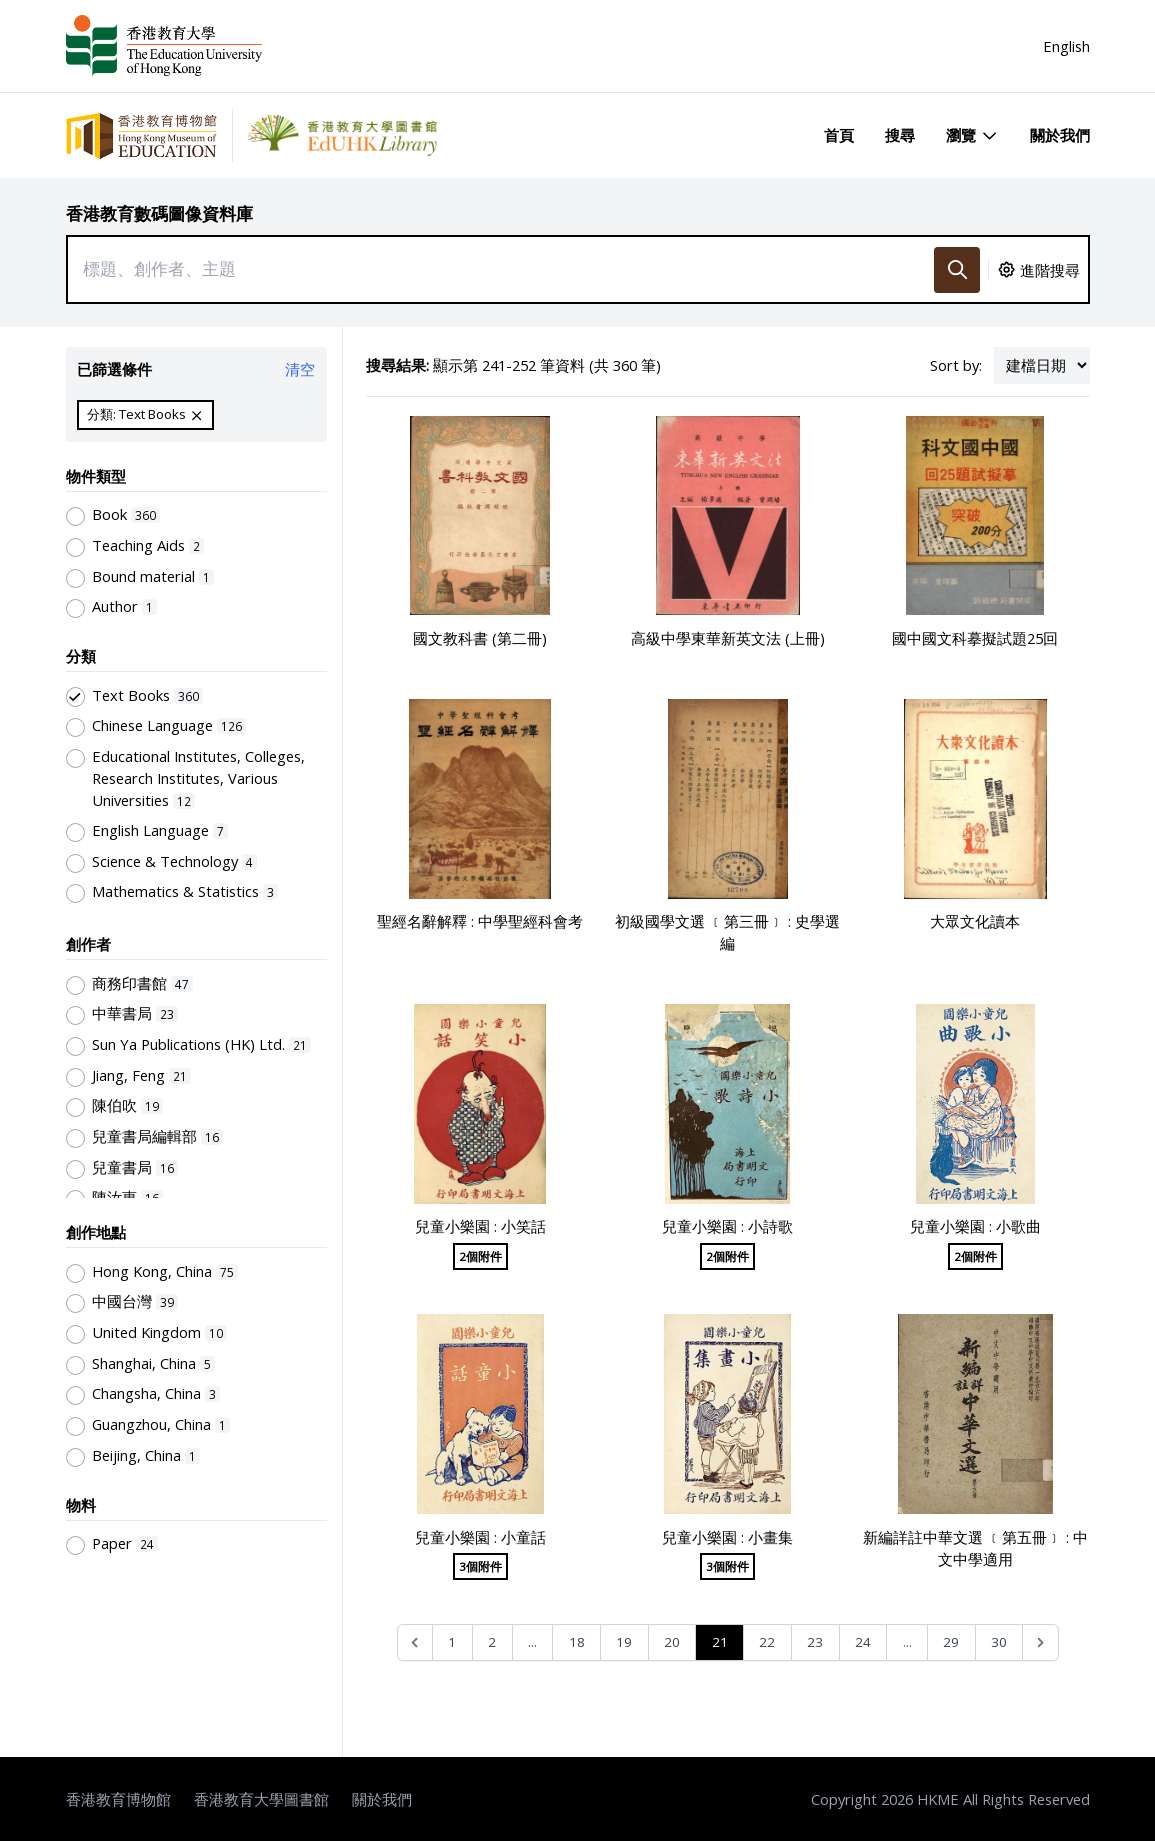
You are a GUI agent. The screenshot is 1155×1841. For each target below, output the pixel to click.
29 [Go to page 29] (951, 1642)
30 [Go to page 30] (999, 1642)
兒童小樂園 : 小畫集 (727, 1537)
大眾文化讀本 (975, 921)
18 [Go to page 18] (577, 1642)
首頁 (839, 135)
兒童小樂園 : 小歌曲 (975, 1226)
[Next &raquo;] (1040, 1642)
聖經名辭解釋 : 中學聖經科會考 (480, 921)
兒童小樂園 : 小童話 (480, 1537)
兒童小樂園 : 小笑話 (480, 1226)
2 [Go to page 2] (492, 1642)
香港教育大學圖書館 (261, 1799)
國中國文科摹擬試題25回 (975, 638)
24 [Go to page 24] (863, 1642)
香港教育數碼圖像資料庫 (159, 213)
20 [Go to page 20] (672, 1642)
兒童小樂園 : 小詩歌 (727, 1226)
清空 (300, 369)
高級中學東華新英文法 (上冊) (728, 638)
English (1066, 46)
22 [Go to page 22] (767, 1642)
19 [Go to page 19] (624, 1642)
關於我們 (1060, 135)
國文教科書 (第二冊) (480, 638)
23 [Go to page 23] (815, 1642)
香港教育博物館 (118, 1799)
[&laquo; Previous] (415, 1642)
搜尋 (900, 135)
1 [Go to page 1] (452, 1642)
